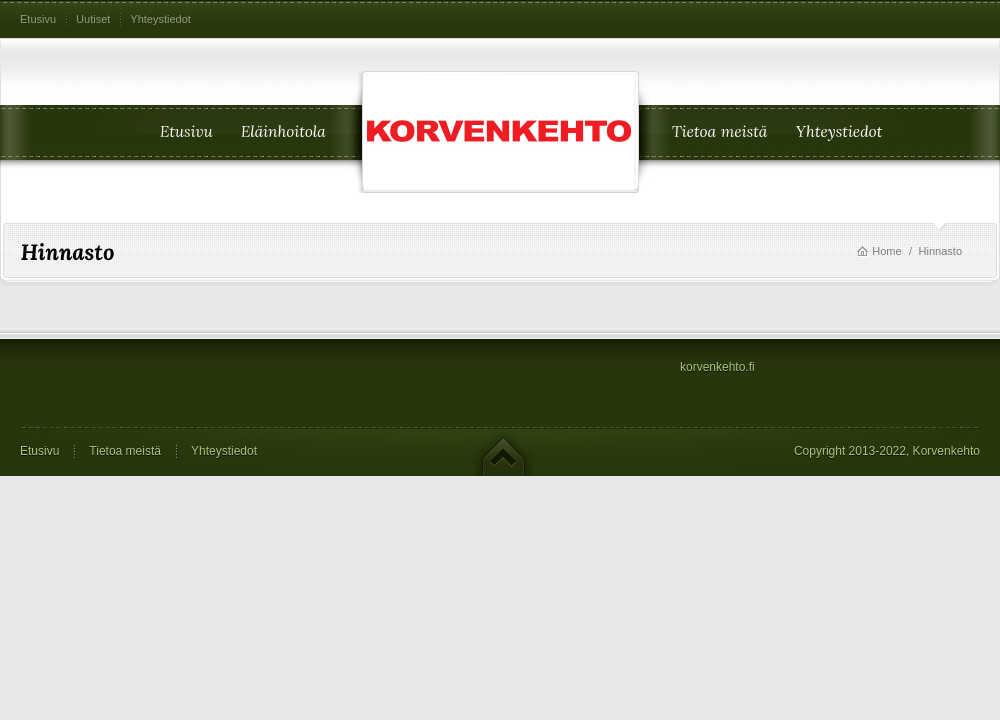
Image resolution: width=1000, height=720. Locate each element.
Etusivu (38, 19)
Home (886, 251)
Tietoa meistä (125, 451)
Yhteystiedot (160, 19)
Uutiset (93, 19)
